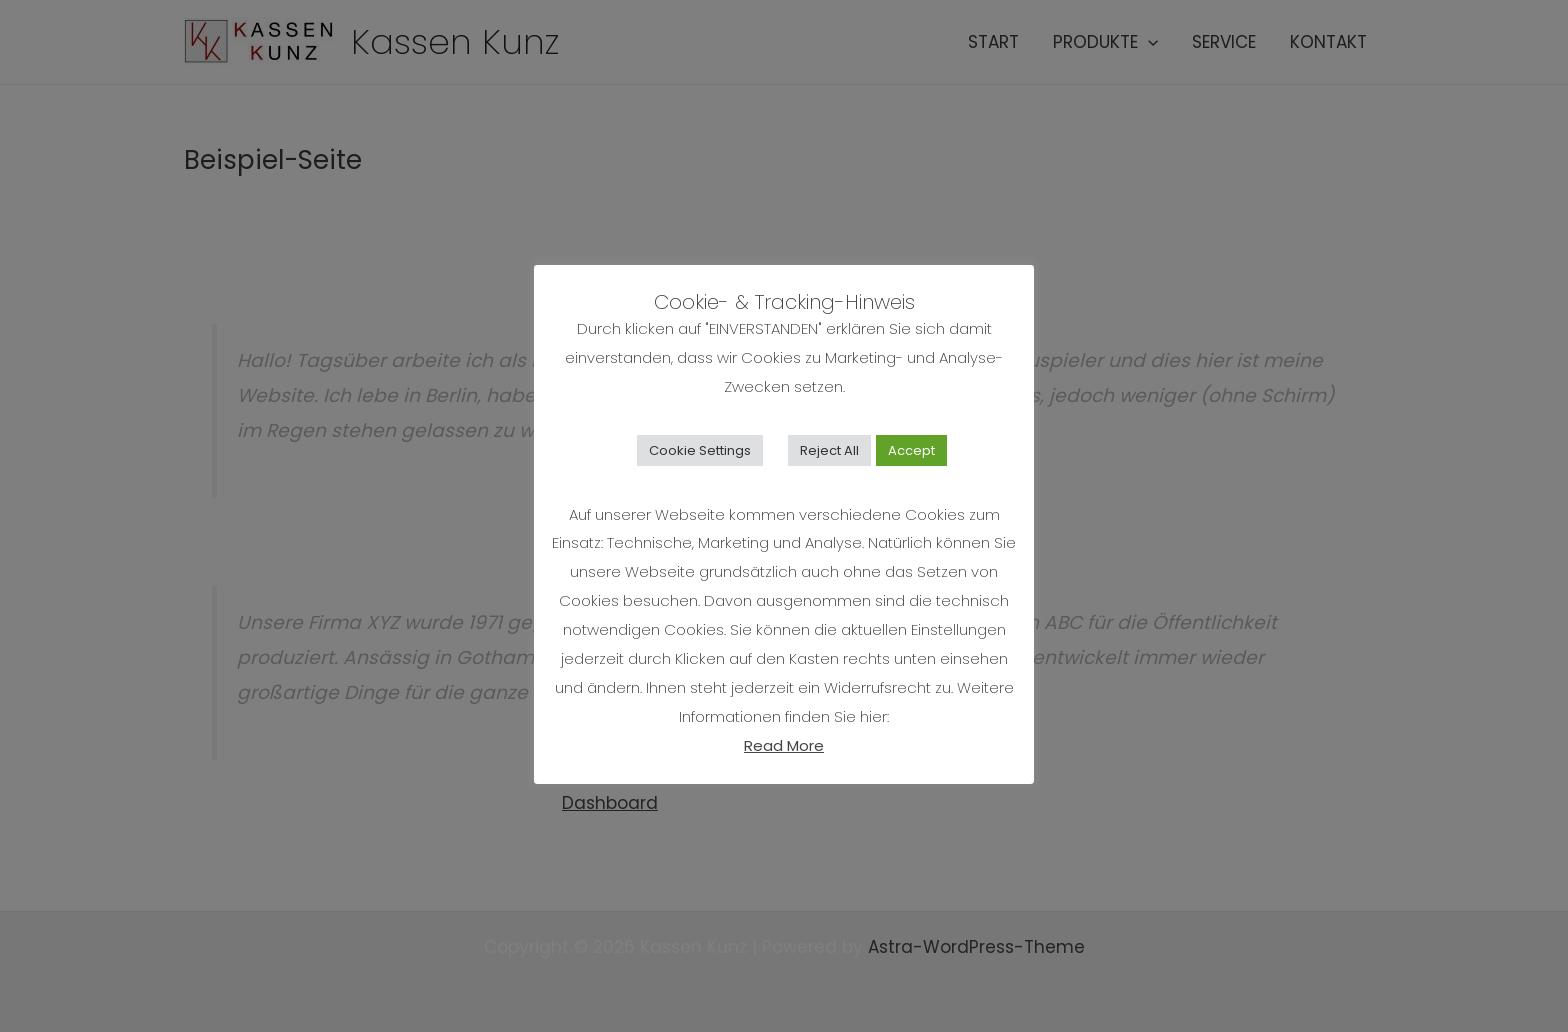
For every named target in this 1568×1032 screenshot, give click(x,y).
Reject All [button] (829, 450)
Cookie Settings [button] (700, 450)
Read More (784, 745)
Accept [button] (911, 450)
